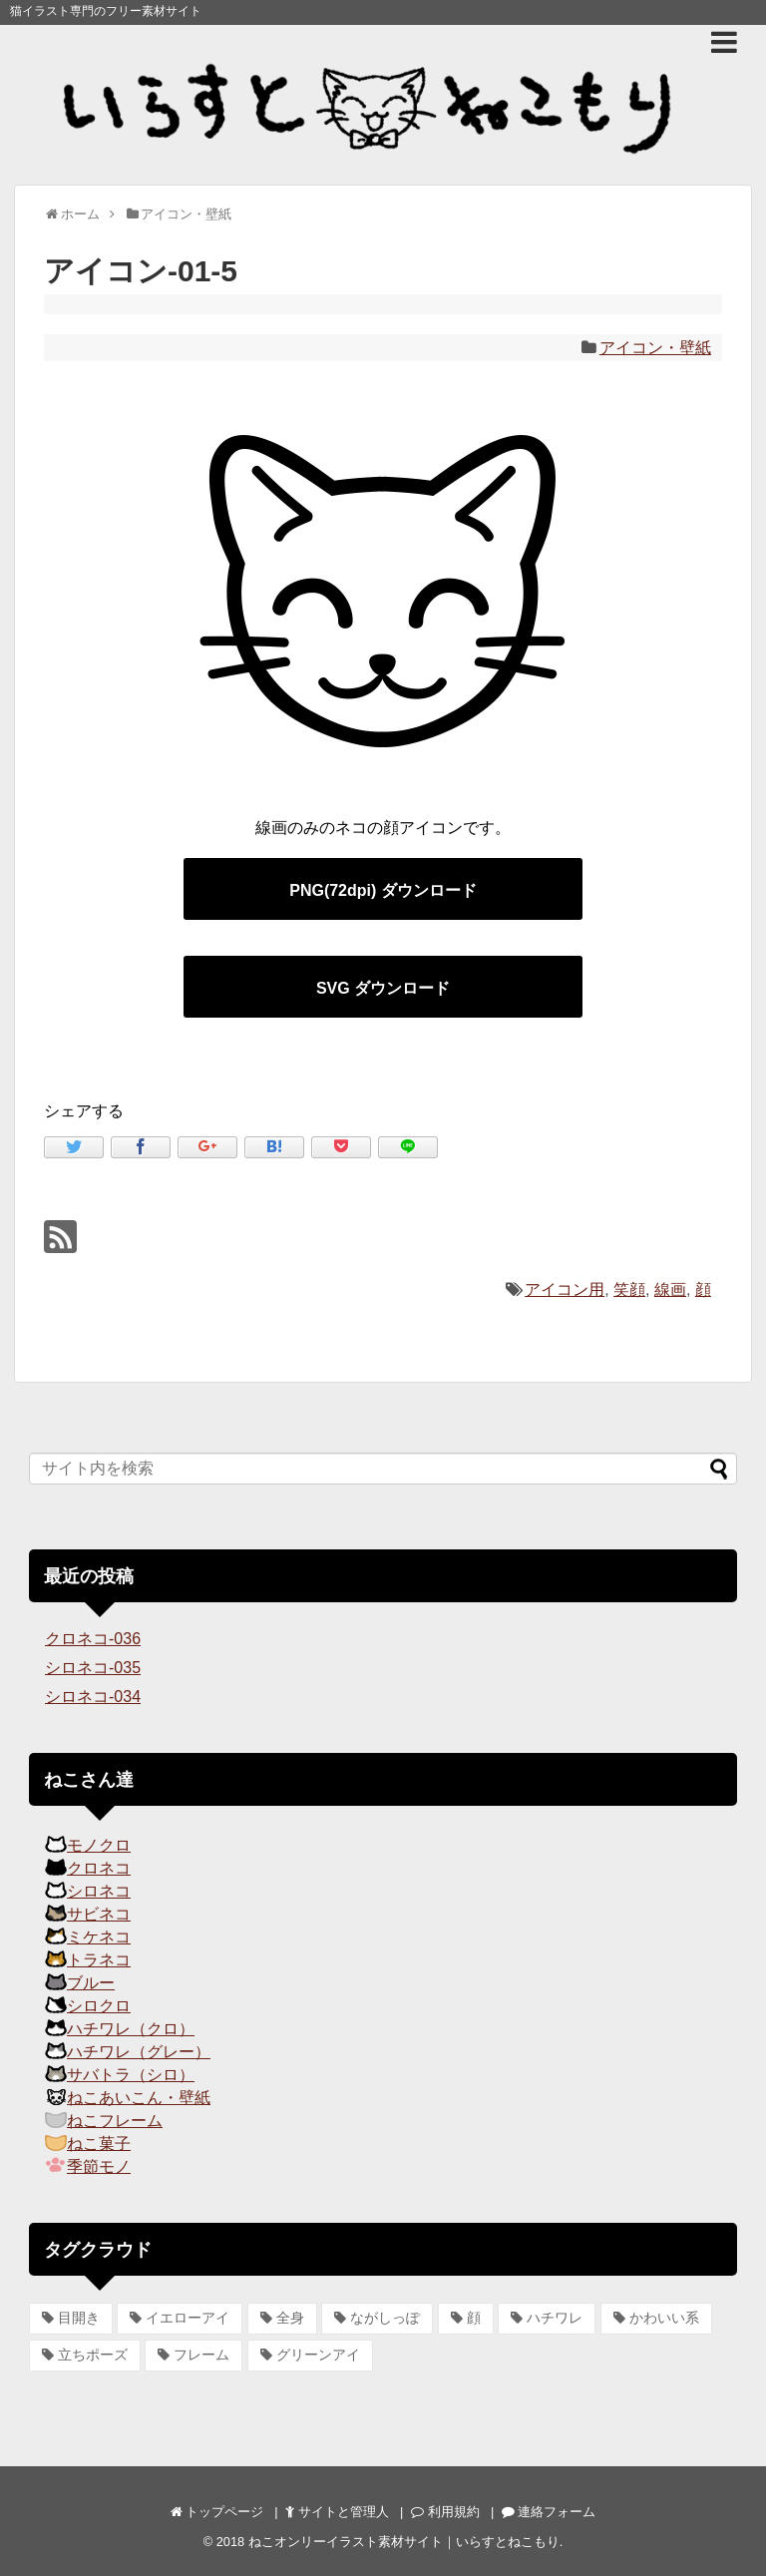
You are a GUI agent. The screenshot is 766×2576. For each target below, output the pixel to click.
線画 (670, 1289)
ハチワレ (554, 2318)
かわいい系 (664, 2318)
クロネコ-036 (93, 1638)
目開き (79, 2318)
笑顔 (629, 1289)
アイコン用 (564, 1289)
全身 (290, 2318)
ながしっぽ (385, 2318)
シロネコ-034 (93, 1696)
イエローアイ (187, 2318)
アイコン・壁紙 (655, 347)
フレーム (201, 2354)
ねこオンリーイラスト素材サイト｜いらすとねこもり (404, 2541)
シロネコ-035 (93, 1667)
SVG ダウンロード (383, 988)
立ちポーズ (93, 2354)
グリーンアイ (318, 2354)
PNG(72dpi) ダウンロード (383, 890)
